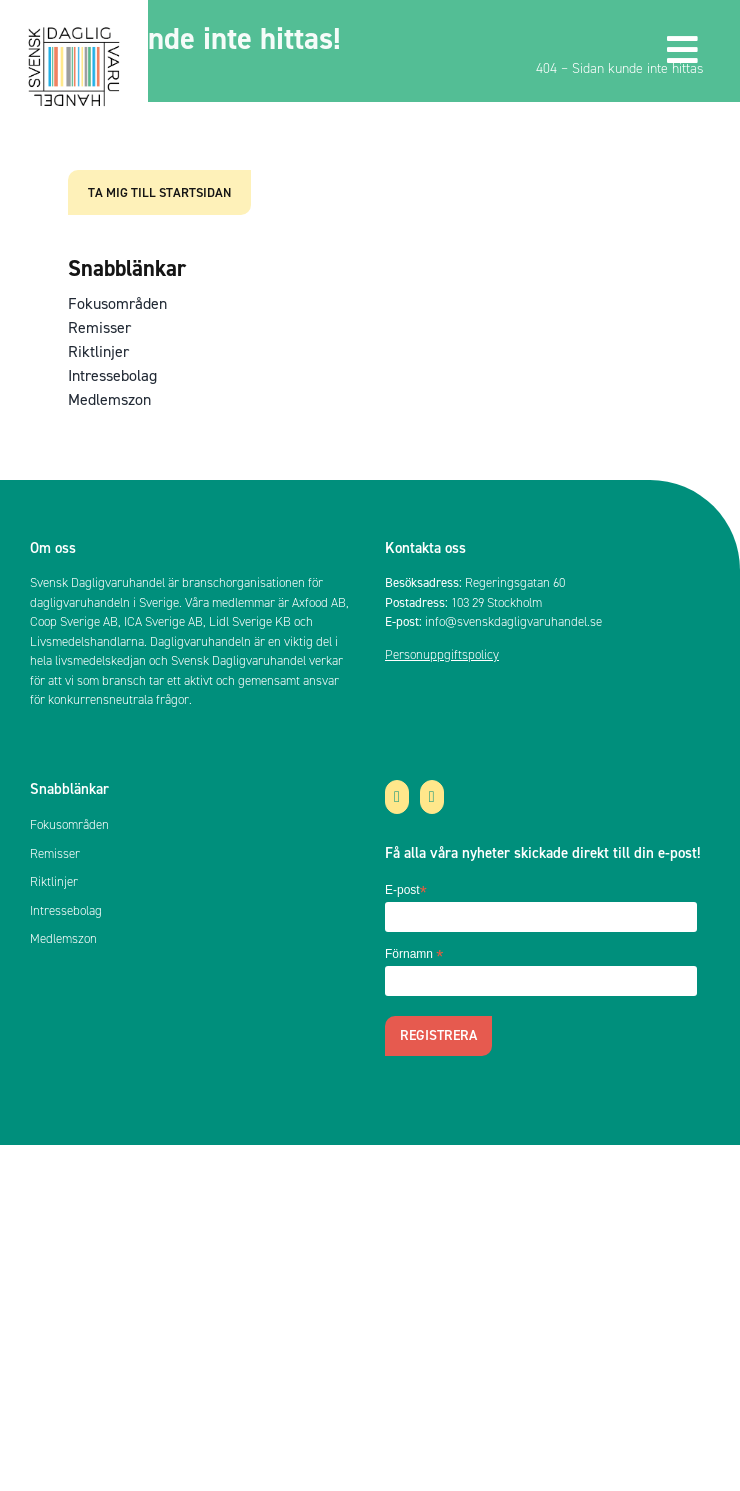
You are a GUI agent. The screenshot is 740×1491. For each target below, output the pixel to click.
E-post (406, 891)
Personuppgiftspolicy (442, 654)
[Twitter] (397, 797)
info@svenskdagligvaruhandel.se (513, 621)
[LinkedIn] (432, 797)
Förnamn (414, 955)
